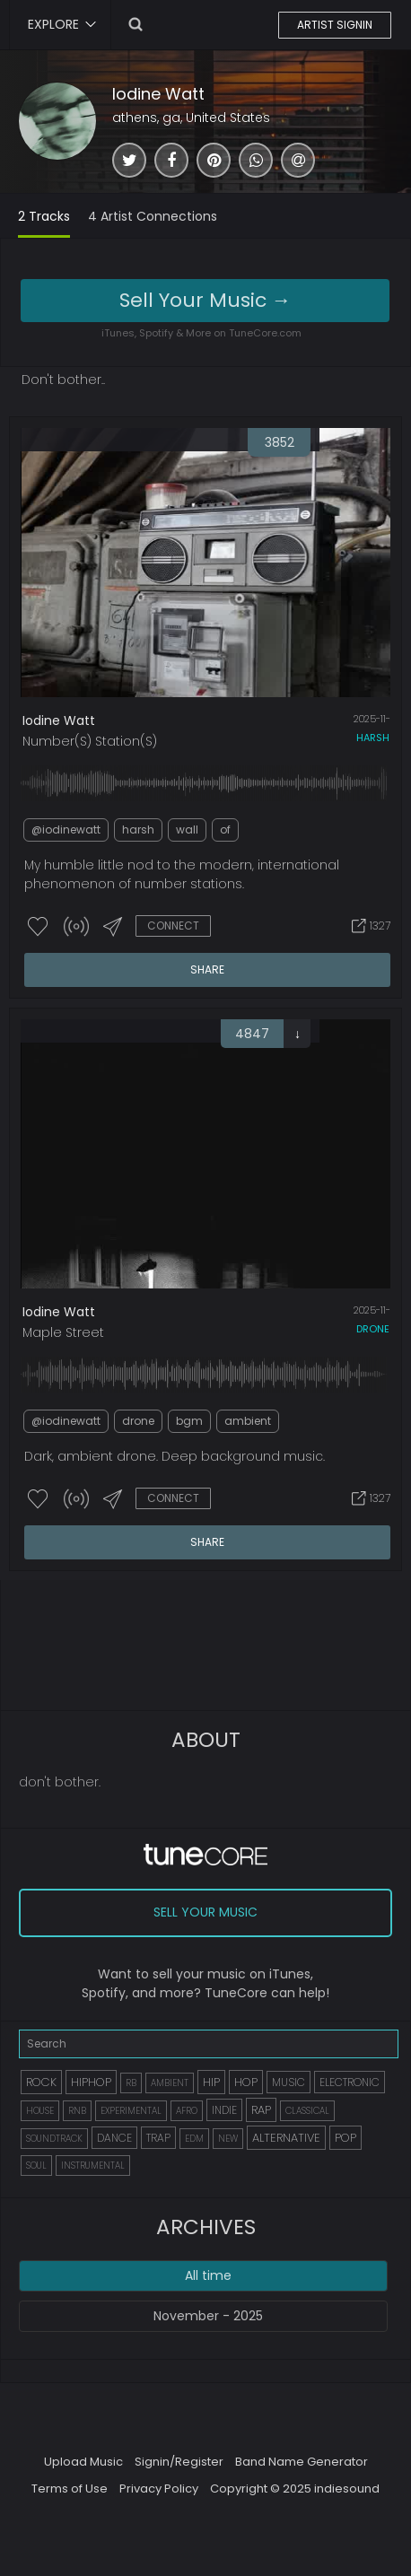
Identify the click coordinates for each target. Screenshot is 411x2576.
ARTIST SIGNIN (334, 24)
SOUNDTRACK (54, 2138)
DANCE (114, 2137)
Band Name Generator (301, 2461)
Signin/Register (179, 2461)
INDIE (224, 2110)
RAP (261, 2109)
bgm (189, 1420)
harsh (372, 737)
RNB (77, 2111)
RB (131, 2083)
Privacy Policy (158, 2488)
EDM (194, 2138)
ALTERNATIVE (286, 2137)
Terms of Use (69, 2488)
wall (187, 829)
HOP (246, 2082)
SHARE (207, 969)
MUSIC (288, 2082)
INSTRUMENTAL (93, 2165)
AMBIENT (169, 2083)
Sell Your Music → (205, 300)
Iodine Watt (158, 94)
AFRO (186, 2111)
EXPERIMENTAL (131, 2111)
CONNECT (173, 925)
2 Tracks (44, 216)
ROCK (41, 2082)
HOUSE (40, 2111)
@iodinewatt (66, 829)
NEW (228, 2138)
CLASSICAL (307, 2111)
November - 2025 (208, 2316)
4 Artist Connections (152, 216)
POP (345, 2137)
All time (208, 2275)
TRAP (158, 2137)
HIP (211, 2082)
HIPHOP (91, 2082)
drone (372, 1329)
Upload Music (83, 2461)
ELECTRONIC (349, 2082)
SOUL (36, 2165)
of (225, 829)
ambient (247, 1420)
